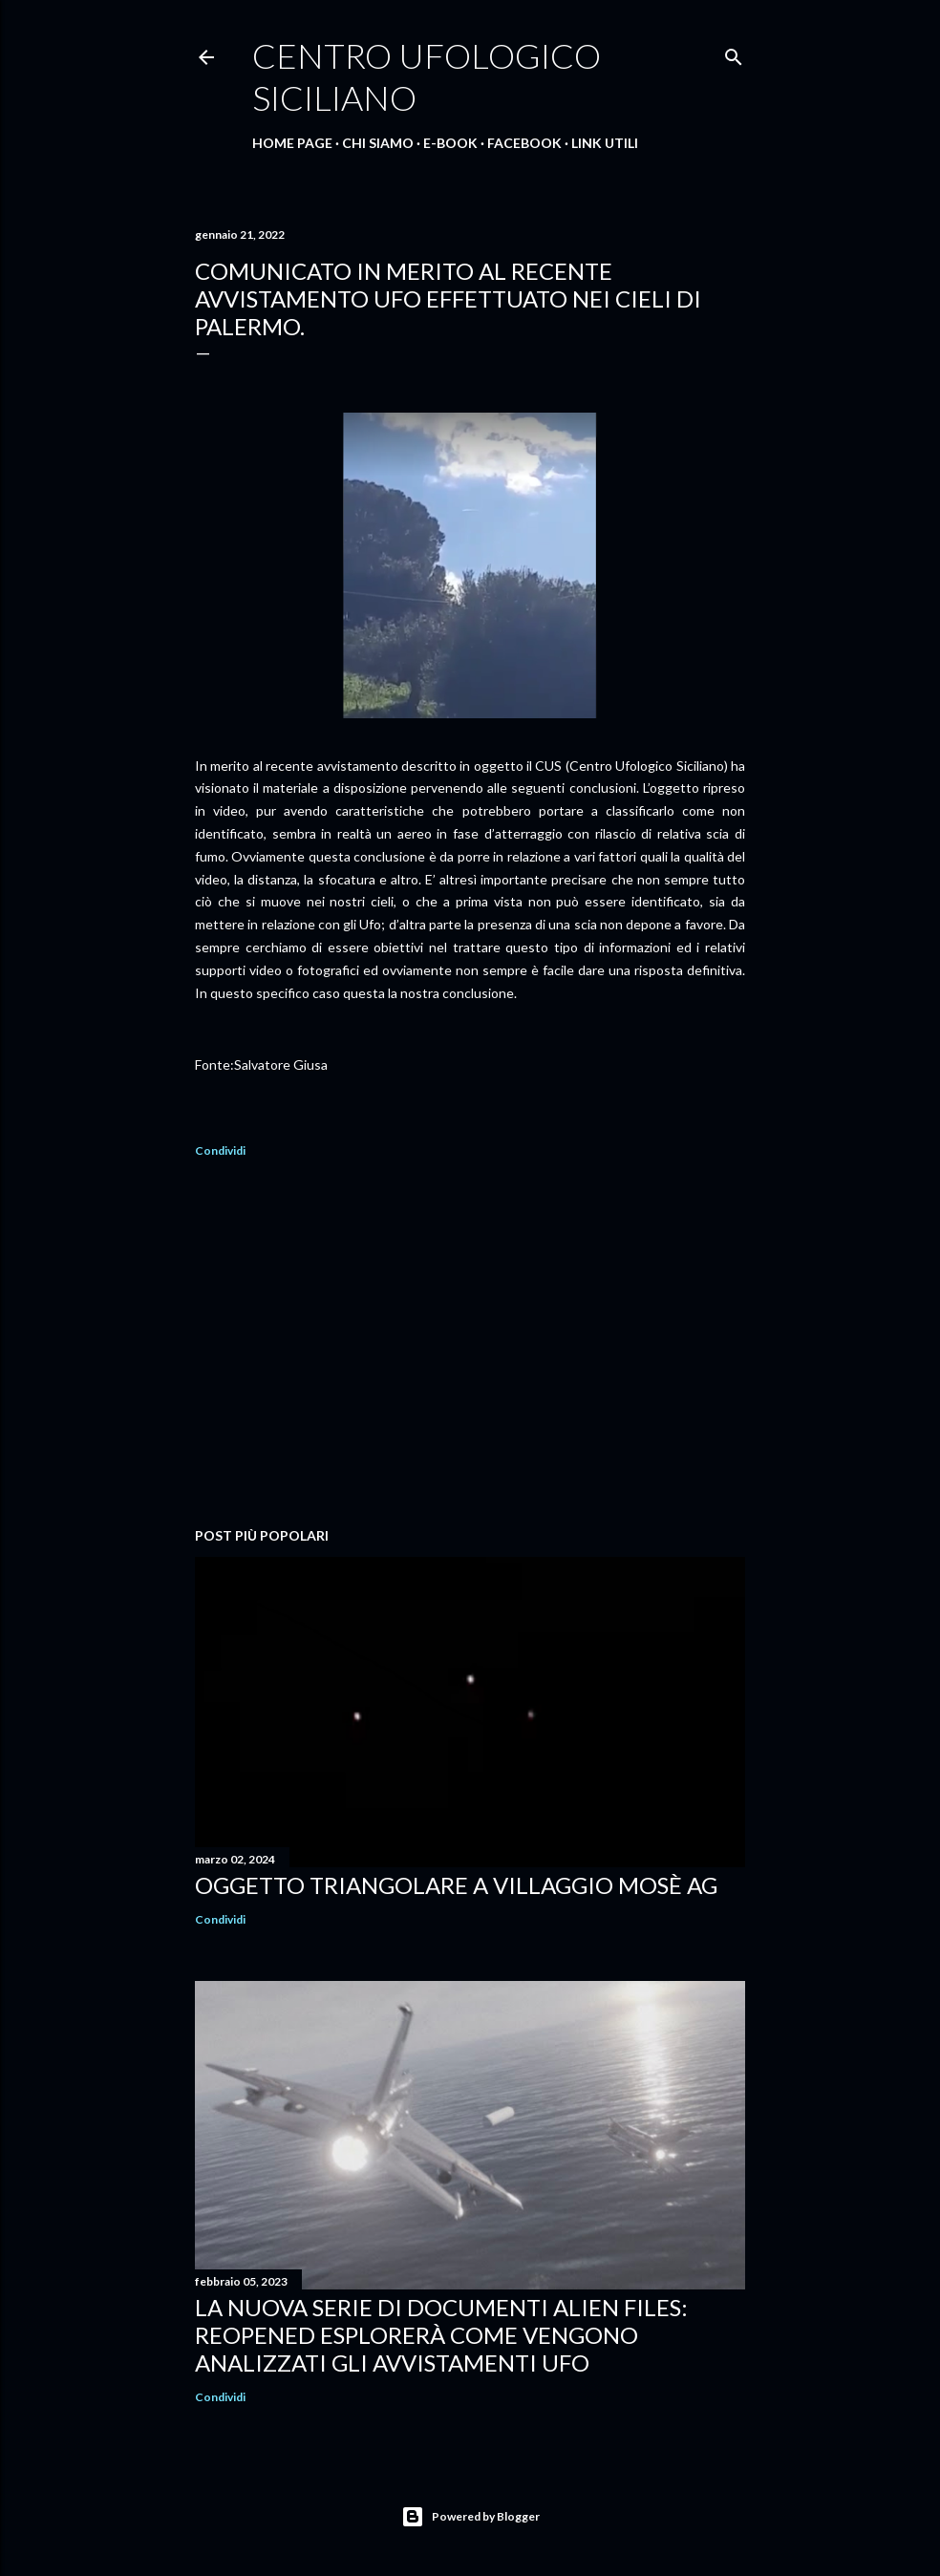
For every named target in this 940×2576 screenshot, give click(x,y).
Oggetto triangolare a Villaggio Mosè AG (456, 1885)
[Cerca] (733, 53)
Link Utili (604, 143)
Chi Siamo (378, 143)
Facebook (524, 143)
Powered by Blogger (470, 2516)
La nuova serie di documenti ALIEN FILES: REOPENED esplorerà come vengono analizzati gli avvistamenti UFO (441, 2334)
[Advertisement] (470, 1346)
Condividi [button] (220, 1150)
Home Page (292, 143)
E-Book (450, 143)
